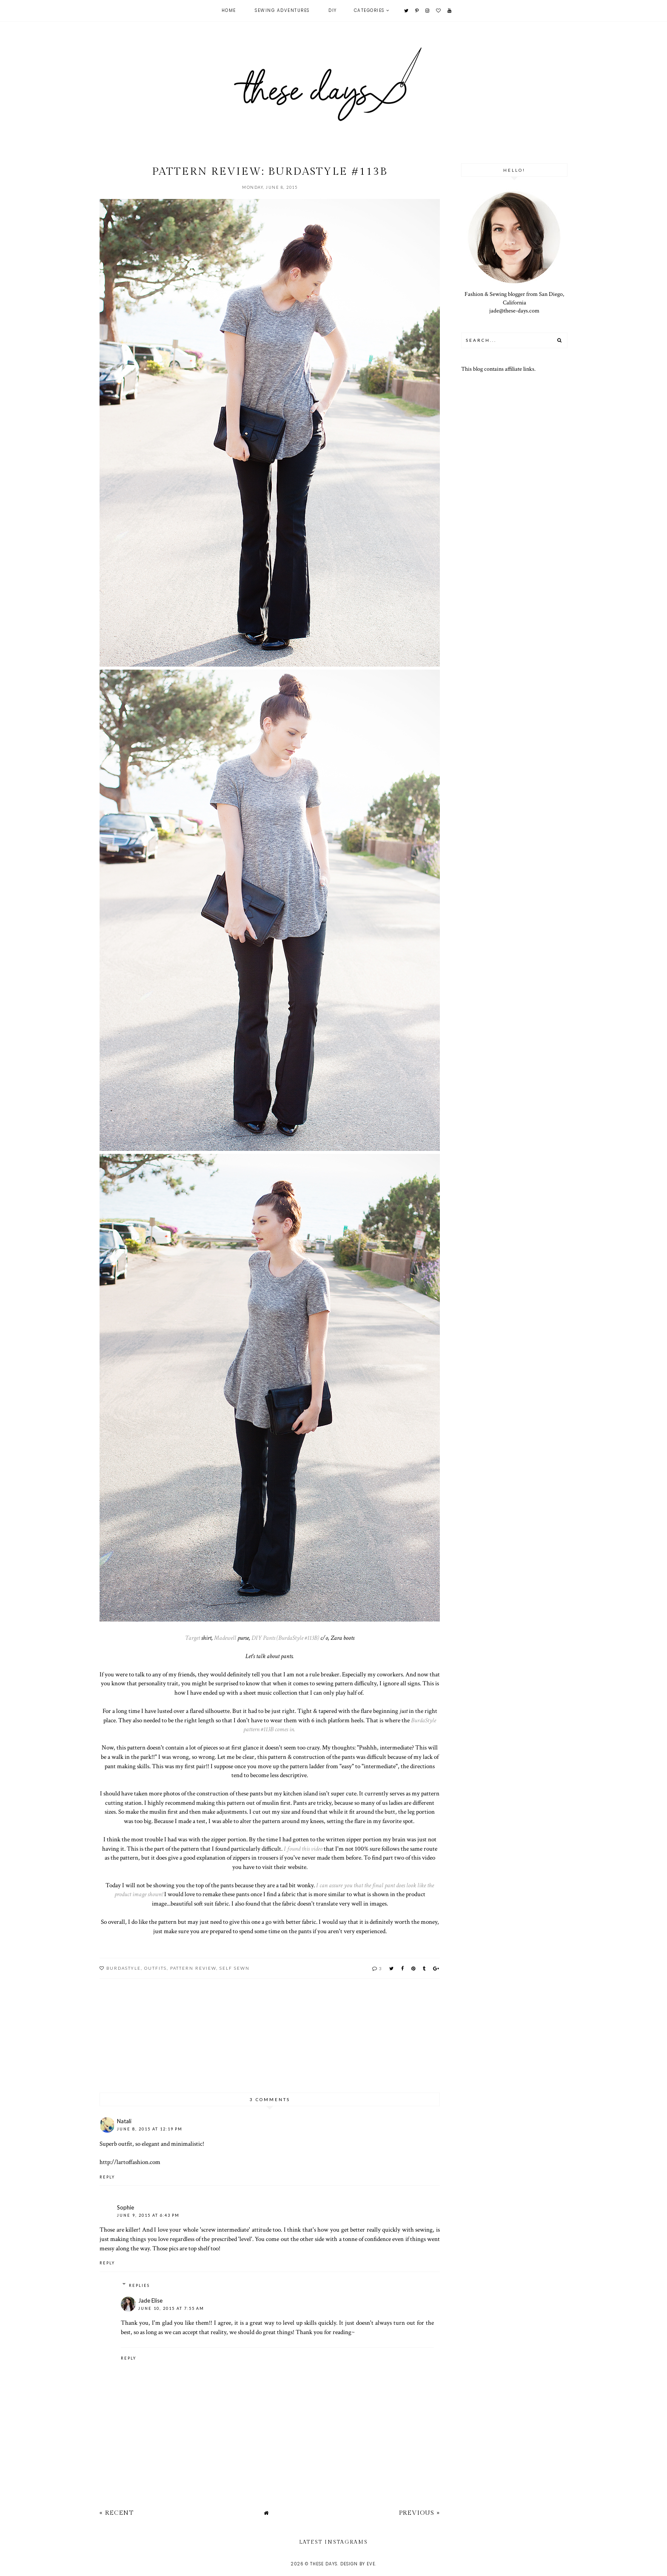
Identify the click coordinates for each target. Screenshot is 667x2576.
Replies (139, 2285)
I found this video (303, 1848)
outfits (155, 1968)
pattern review (193, 1968)
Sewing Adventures (282, 10)
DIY (332, 10)
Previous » (419, 2512)
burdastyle (123, 1968)
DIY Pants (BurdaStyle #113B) (285, 1637)
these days (323, 2564)
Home (229, 10)
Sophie (125, 2207)
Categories (369, 10)
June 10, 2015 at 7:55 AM (171, 2308)
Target (192, 1637)
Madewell (225, 1637)
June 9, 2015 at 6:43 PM (148, 2215)
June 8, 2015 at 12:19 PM (149, 2129)
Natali (124, 2121)
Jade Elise (150, 2300)
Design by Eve (357, 2564)
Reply (107, 2177)
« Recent (117, 2512)
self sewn (234, 1968)
